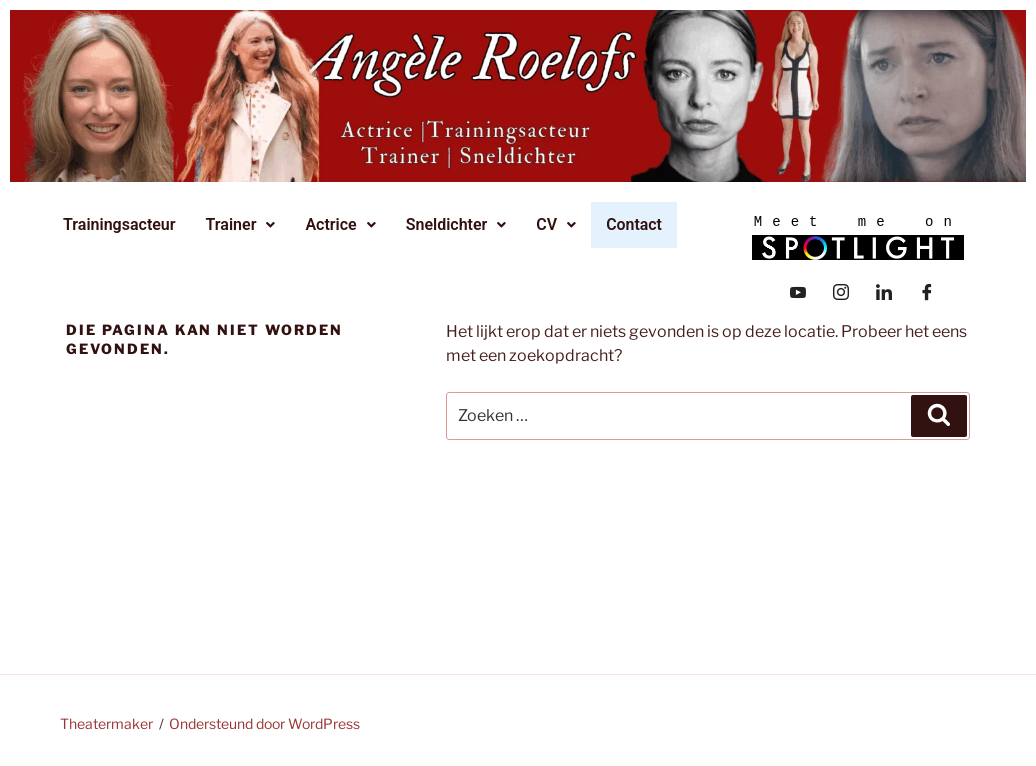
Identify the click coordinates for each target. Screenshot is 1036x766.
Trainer (244, 224)
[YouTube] (798, 290)
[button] (244, 225)
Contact (635, 224)
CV (559, 224)
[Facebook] (927, 290)
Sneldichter (459, 224)
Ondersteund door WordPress (264, 723)
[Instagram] (841, 290)
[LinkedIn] (884, 290)
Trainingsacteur (122, 224)
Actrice (343, 224)
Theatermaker (106, 723)
